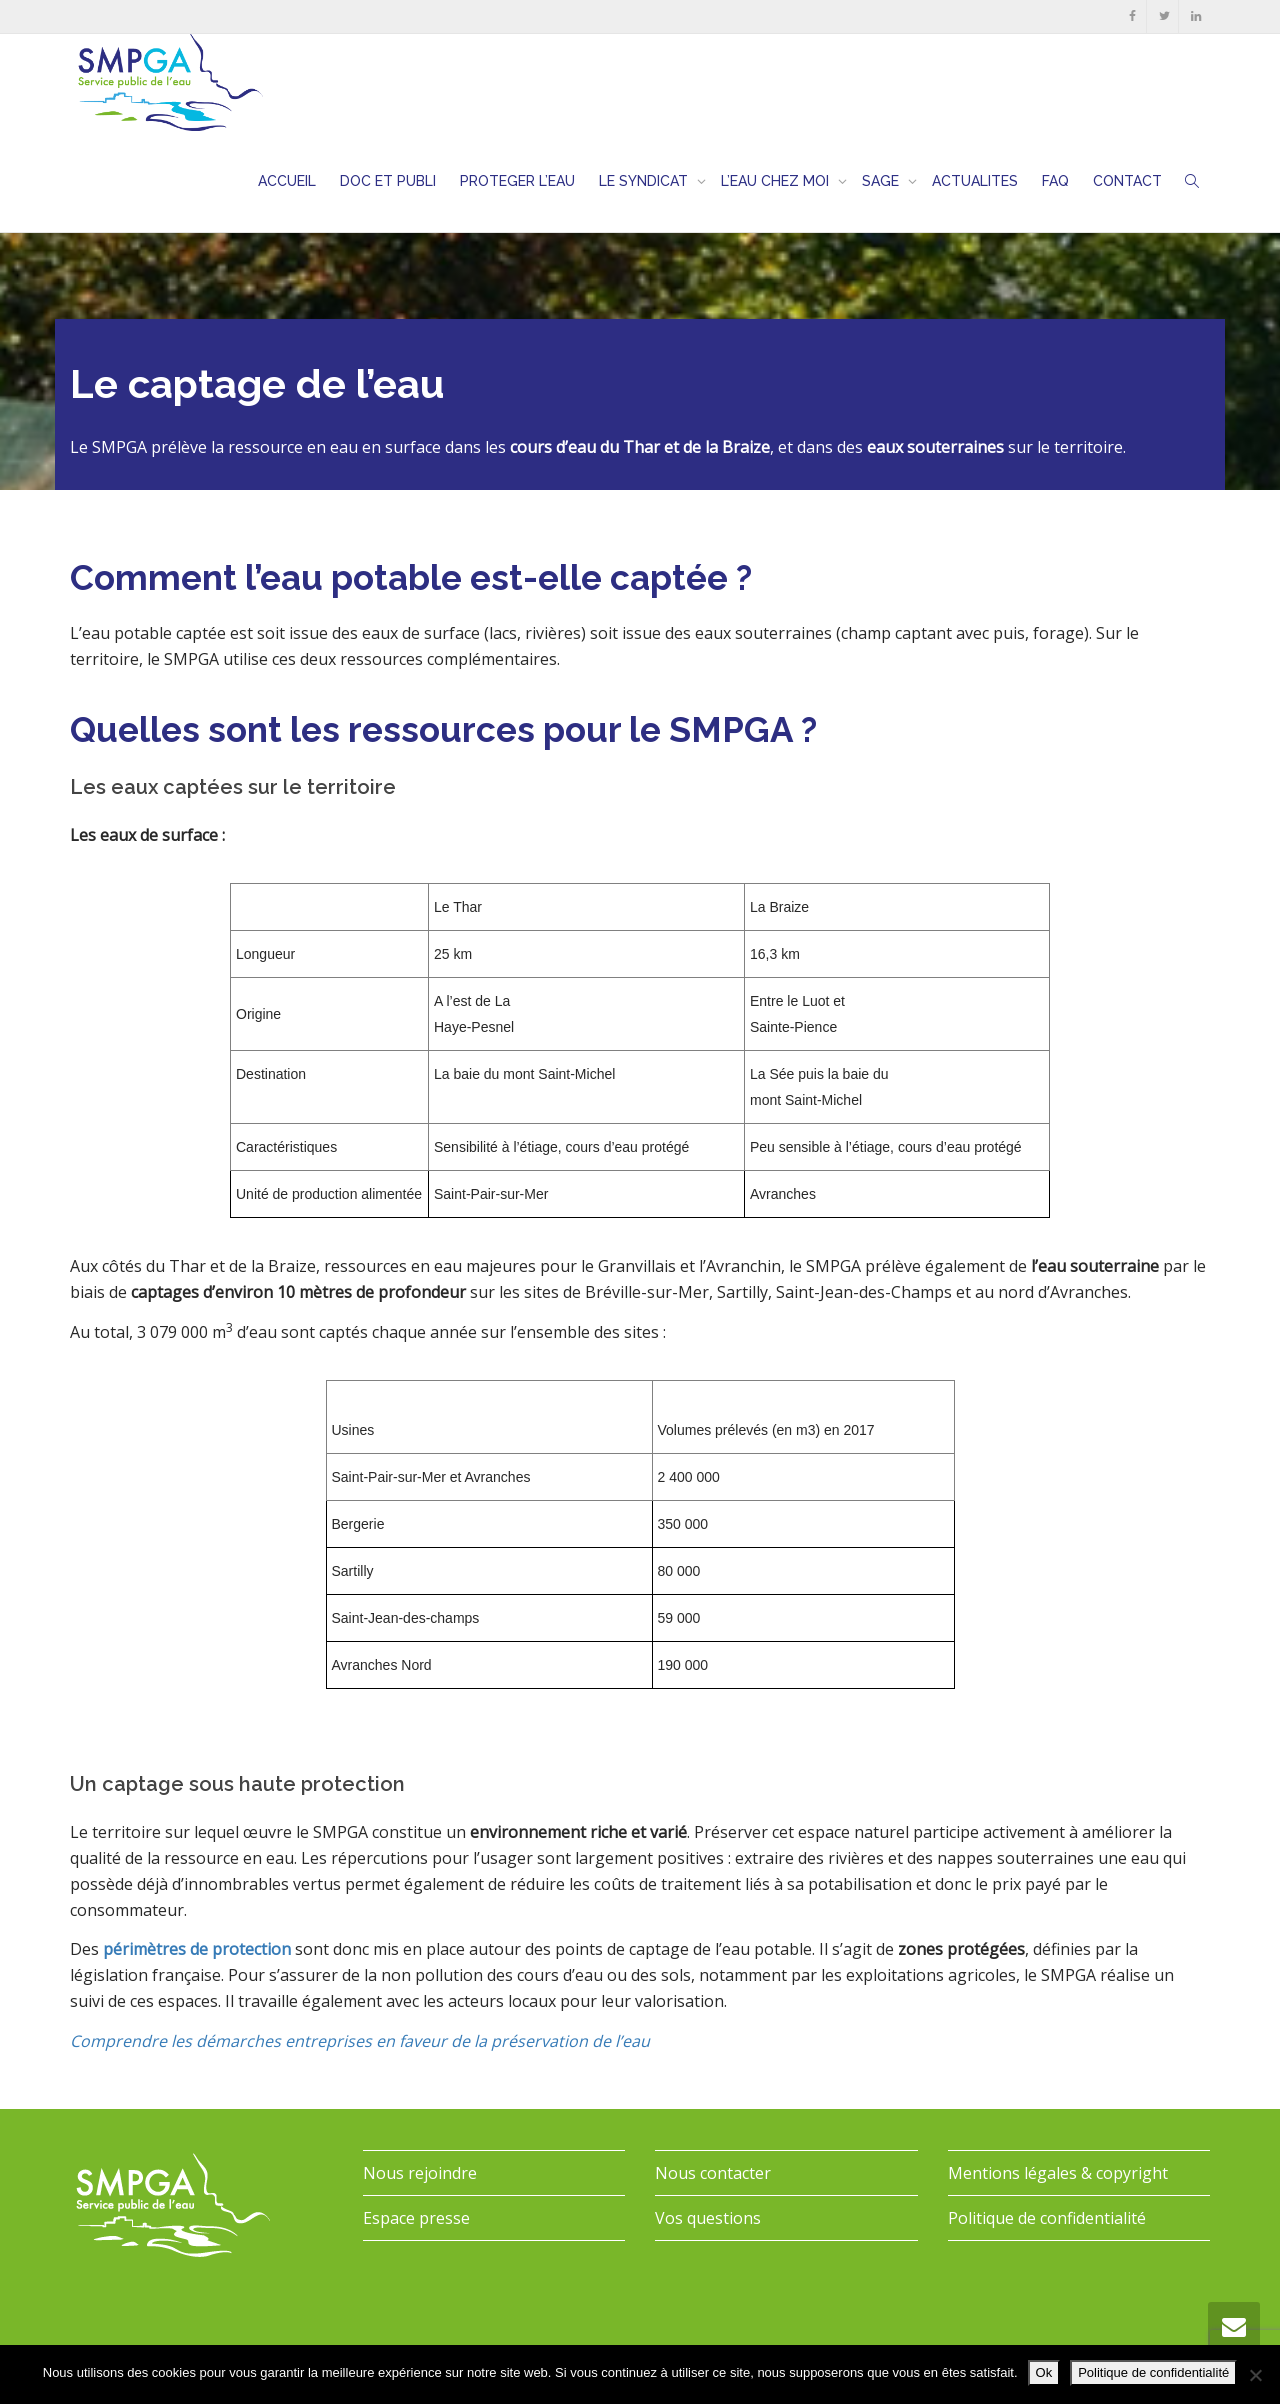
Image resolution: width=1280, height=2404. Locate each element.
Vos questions (708, 2218)
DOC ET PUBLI (388, 181)
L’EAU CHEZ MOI (777, 181)
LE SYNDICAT (645, 181)
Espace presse (416, 2218)
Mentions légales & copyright (1058, 2173)
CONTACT (1127, 181)
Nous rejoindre (420, 2173)
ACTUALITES (975, 181)
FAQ (1055, 181)
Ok (1044, 2372)
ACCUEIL (287, 181)
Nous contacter (713, 2173)
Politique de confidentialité (1047, 2218)
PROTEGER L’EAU (517, 181)
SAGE (882, 181)
